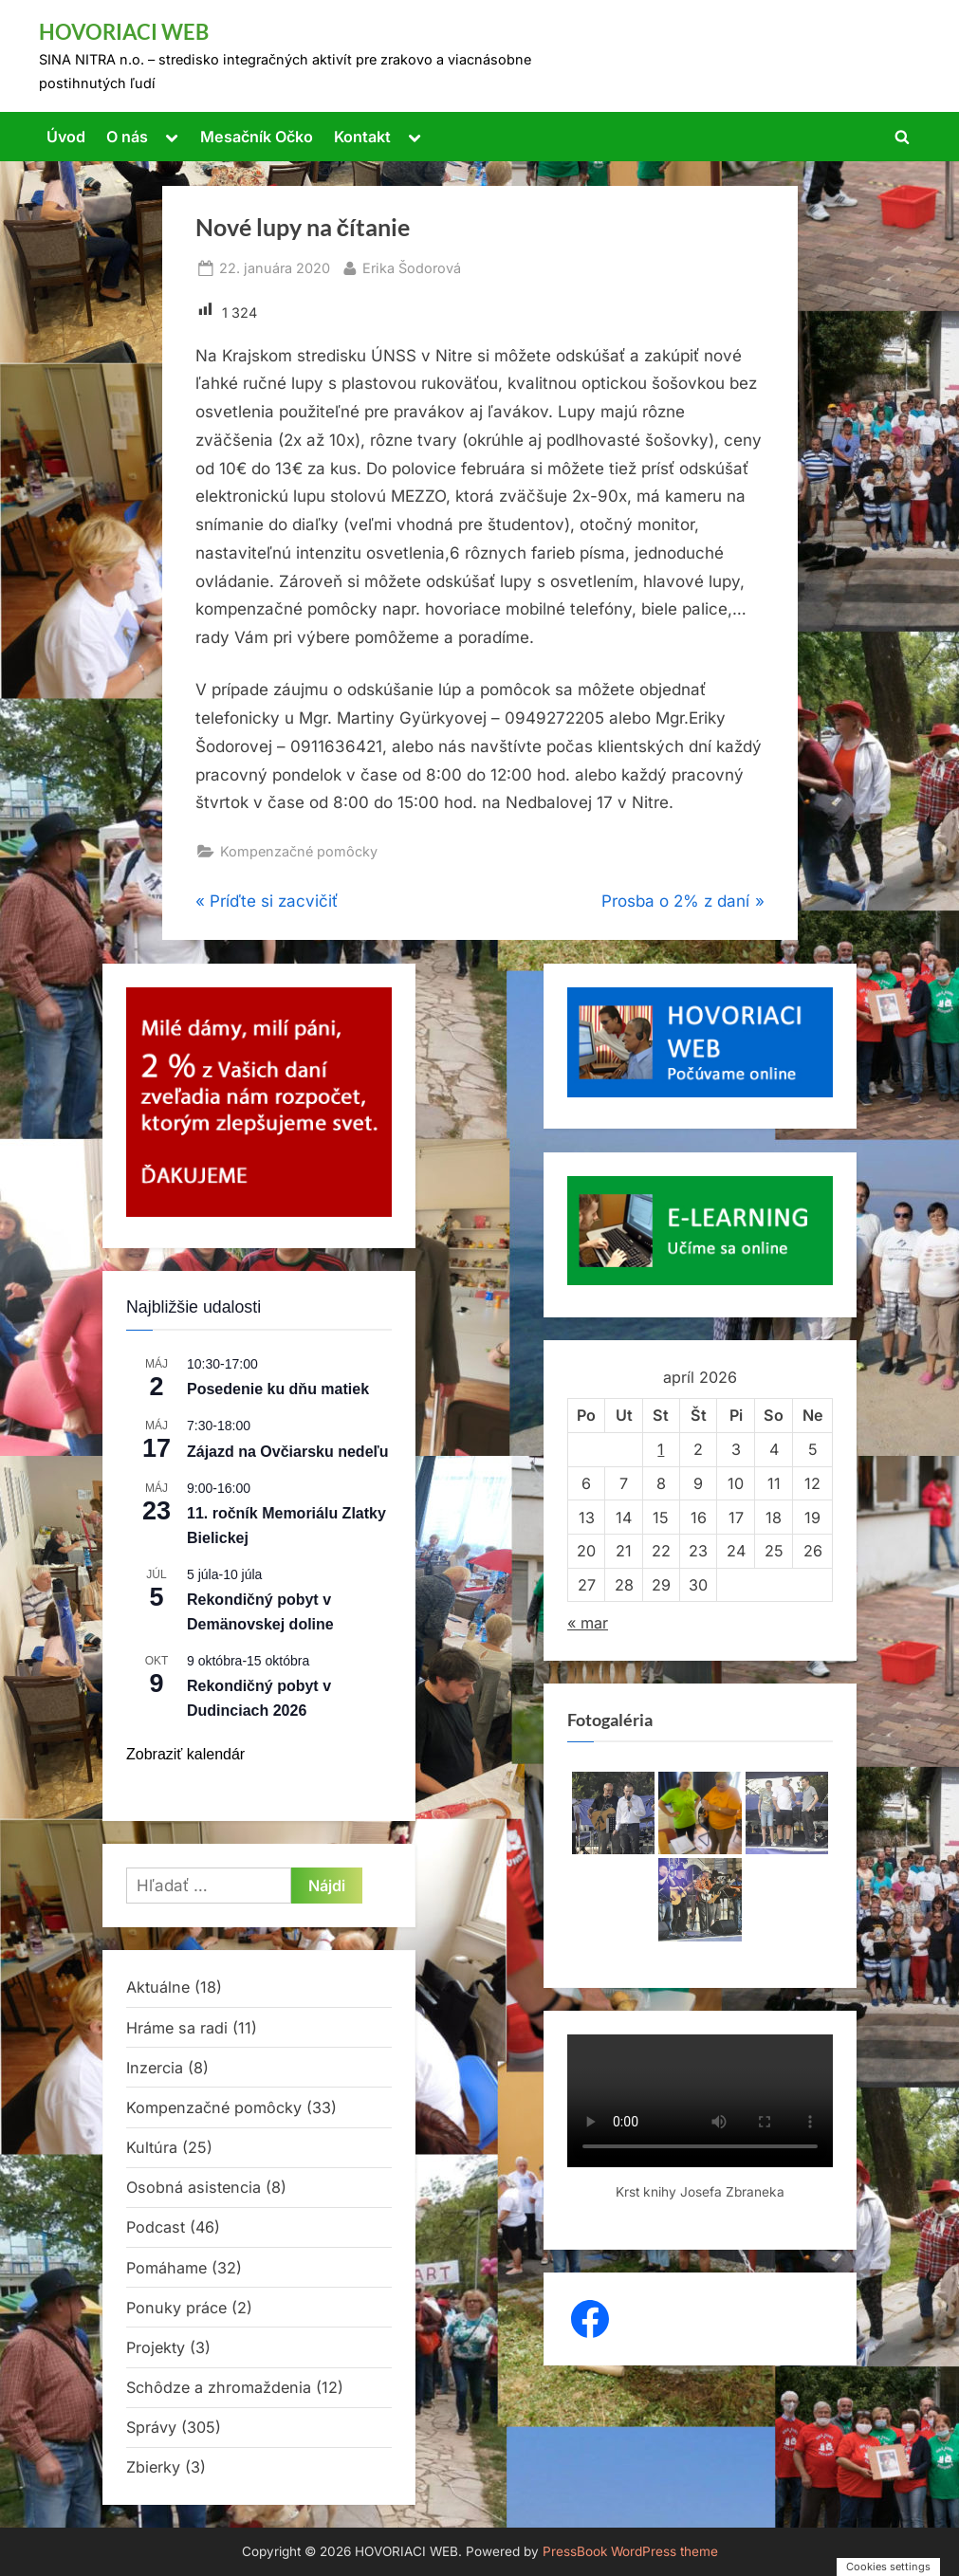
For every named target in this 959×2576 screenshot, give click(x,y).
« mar (587, 1622)
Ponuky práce (176, 2307)
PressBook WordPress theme (630, 2551)
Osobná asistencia (193, 2187)
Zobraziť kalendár (185, 1754)
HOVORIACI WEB (124, 32)
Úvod (65, 136)
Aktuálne (158, 1987)
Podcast (155, 2226)
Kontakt (362, 136)
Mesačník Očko (256, 136)
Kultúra (151, 2147)
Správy (151, 2427)
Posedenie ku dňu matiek (278, 1389)
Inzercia (154, 2067)
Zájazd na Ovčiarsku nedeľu (287, 1452)
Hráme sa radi (177, 2027)
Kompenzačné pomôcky (299, 851)
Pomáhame (166, 2267)
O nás (127, 136)
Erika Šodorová (411, 266)
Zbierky (153, 2466)
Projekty (155, 2347)
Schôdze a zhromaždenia (218, 2387)
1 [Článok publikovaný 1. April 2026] (660, 1449)
